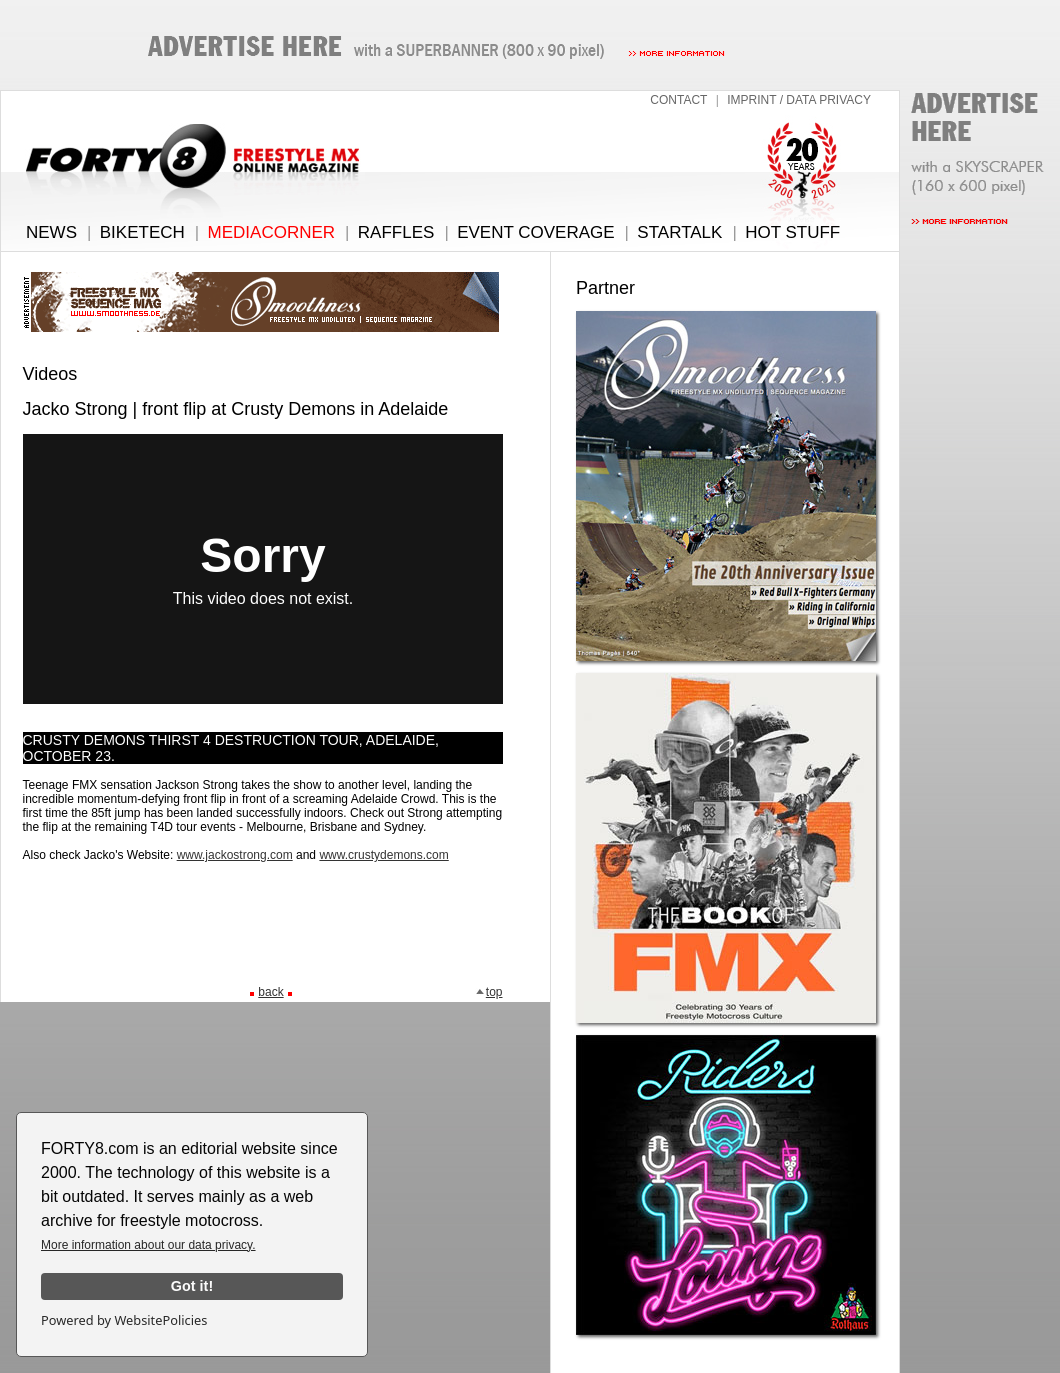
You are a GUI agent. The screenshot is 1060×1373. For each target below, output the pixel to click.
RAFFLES (396, 232)
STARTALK (679, 232)
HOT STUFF (792, 232)
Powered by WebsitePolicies (124, 1320)
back (270, 992)
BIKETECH (142, 232)
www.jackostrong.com (235, 855)
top (489, 992)
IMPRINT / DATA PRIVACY (799, 100)
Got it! (192, 1286)
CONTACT (678, 100)
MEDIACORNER (272, 232)
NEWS (51, 232)
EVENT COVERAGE (535, 232)
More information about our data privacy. (148, 1245)
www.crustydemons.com (383, 855)
